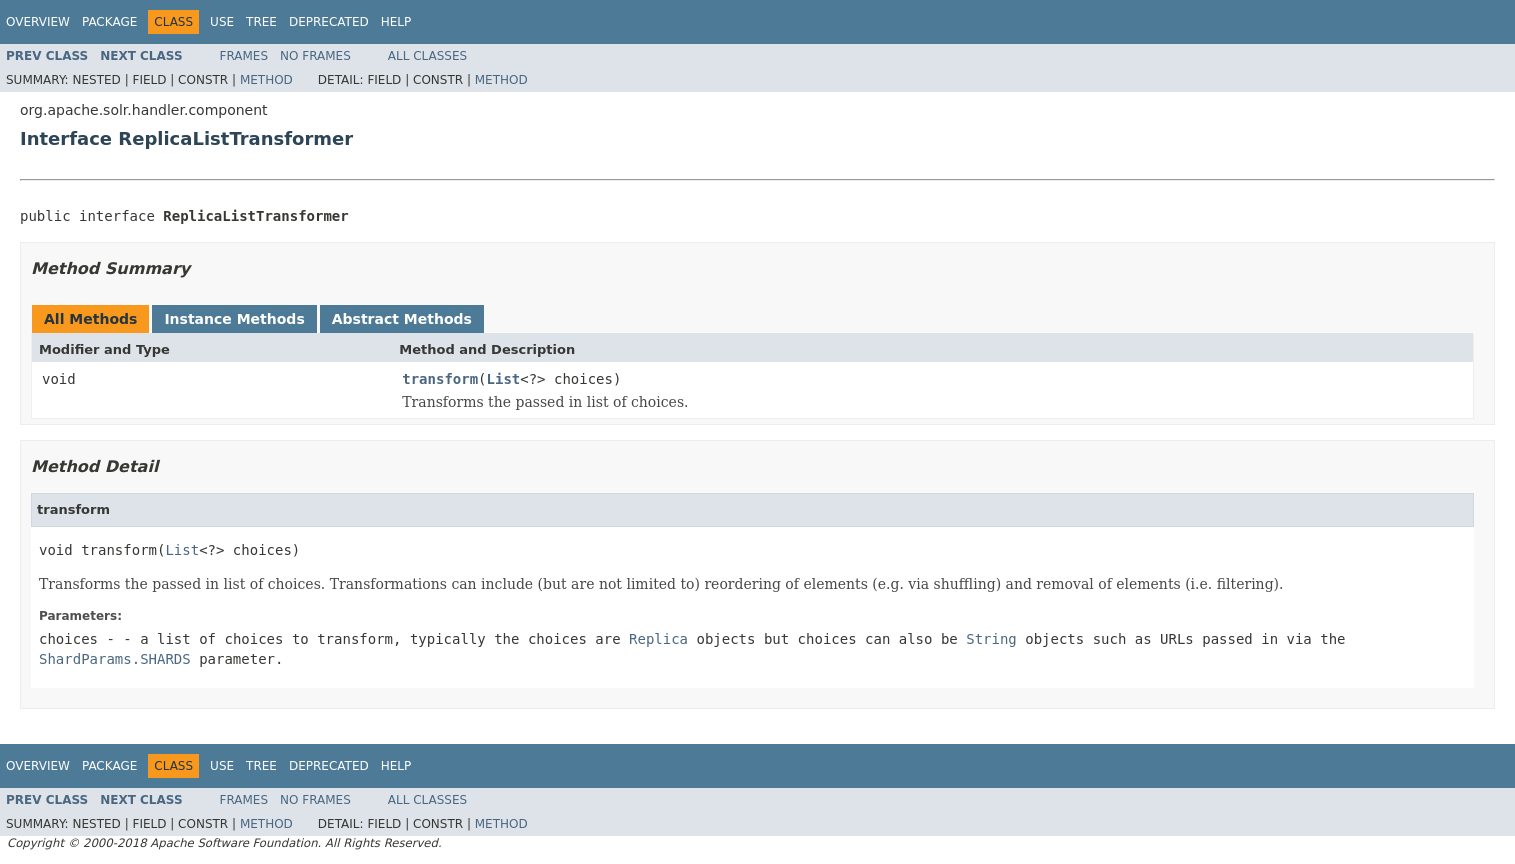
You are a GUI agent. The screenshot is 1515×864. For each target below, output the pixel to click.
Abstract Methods (402, 319)
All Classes (427, 56)
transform (440, 379)
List (504, 379)
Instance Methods (234, 319)
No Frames (315, 56)
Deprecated (329, 22)
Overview (38, 22)
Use (222, 22)
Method (266, 80)
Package (109, 22)
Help (396, 22)
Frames (244, 56)
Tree (261, 22)
